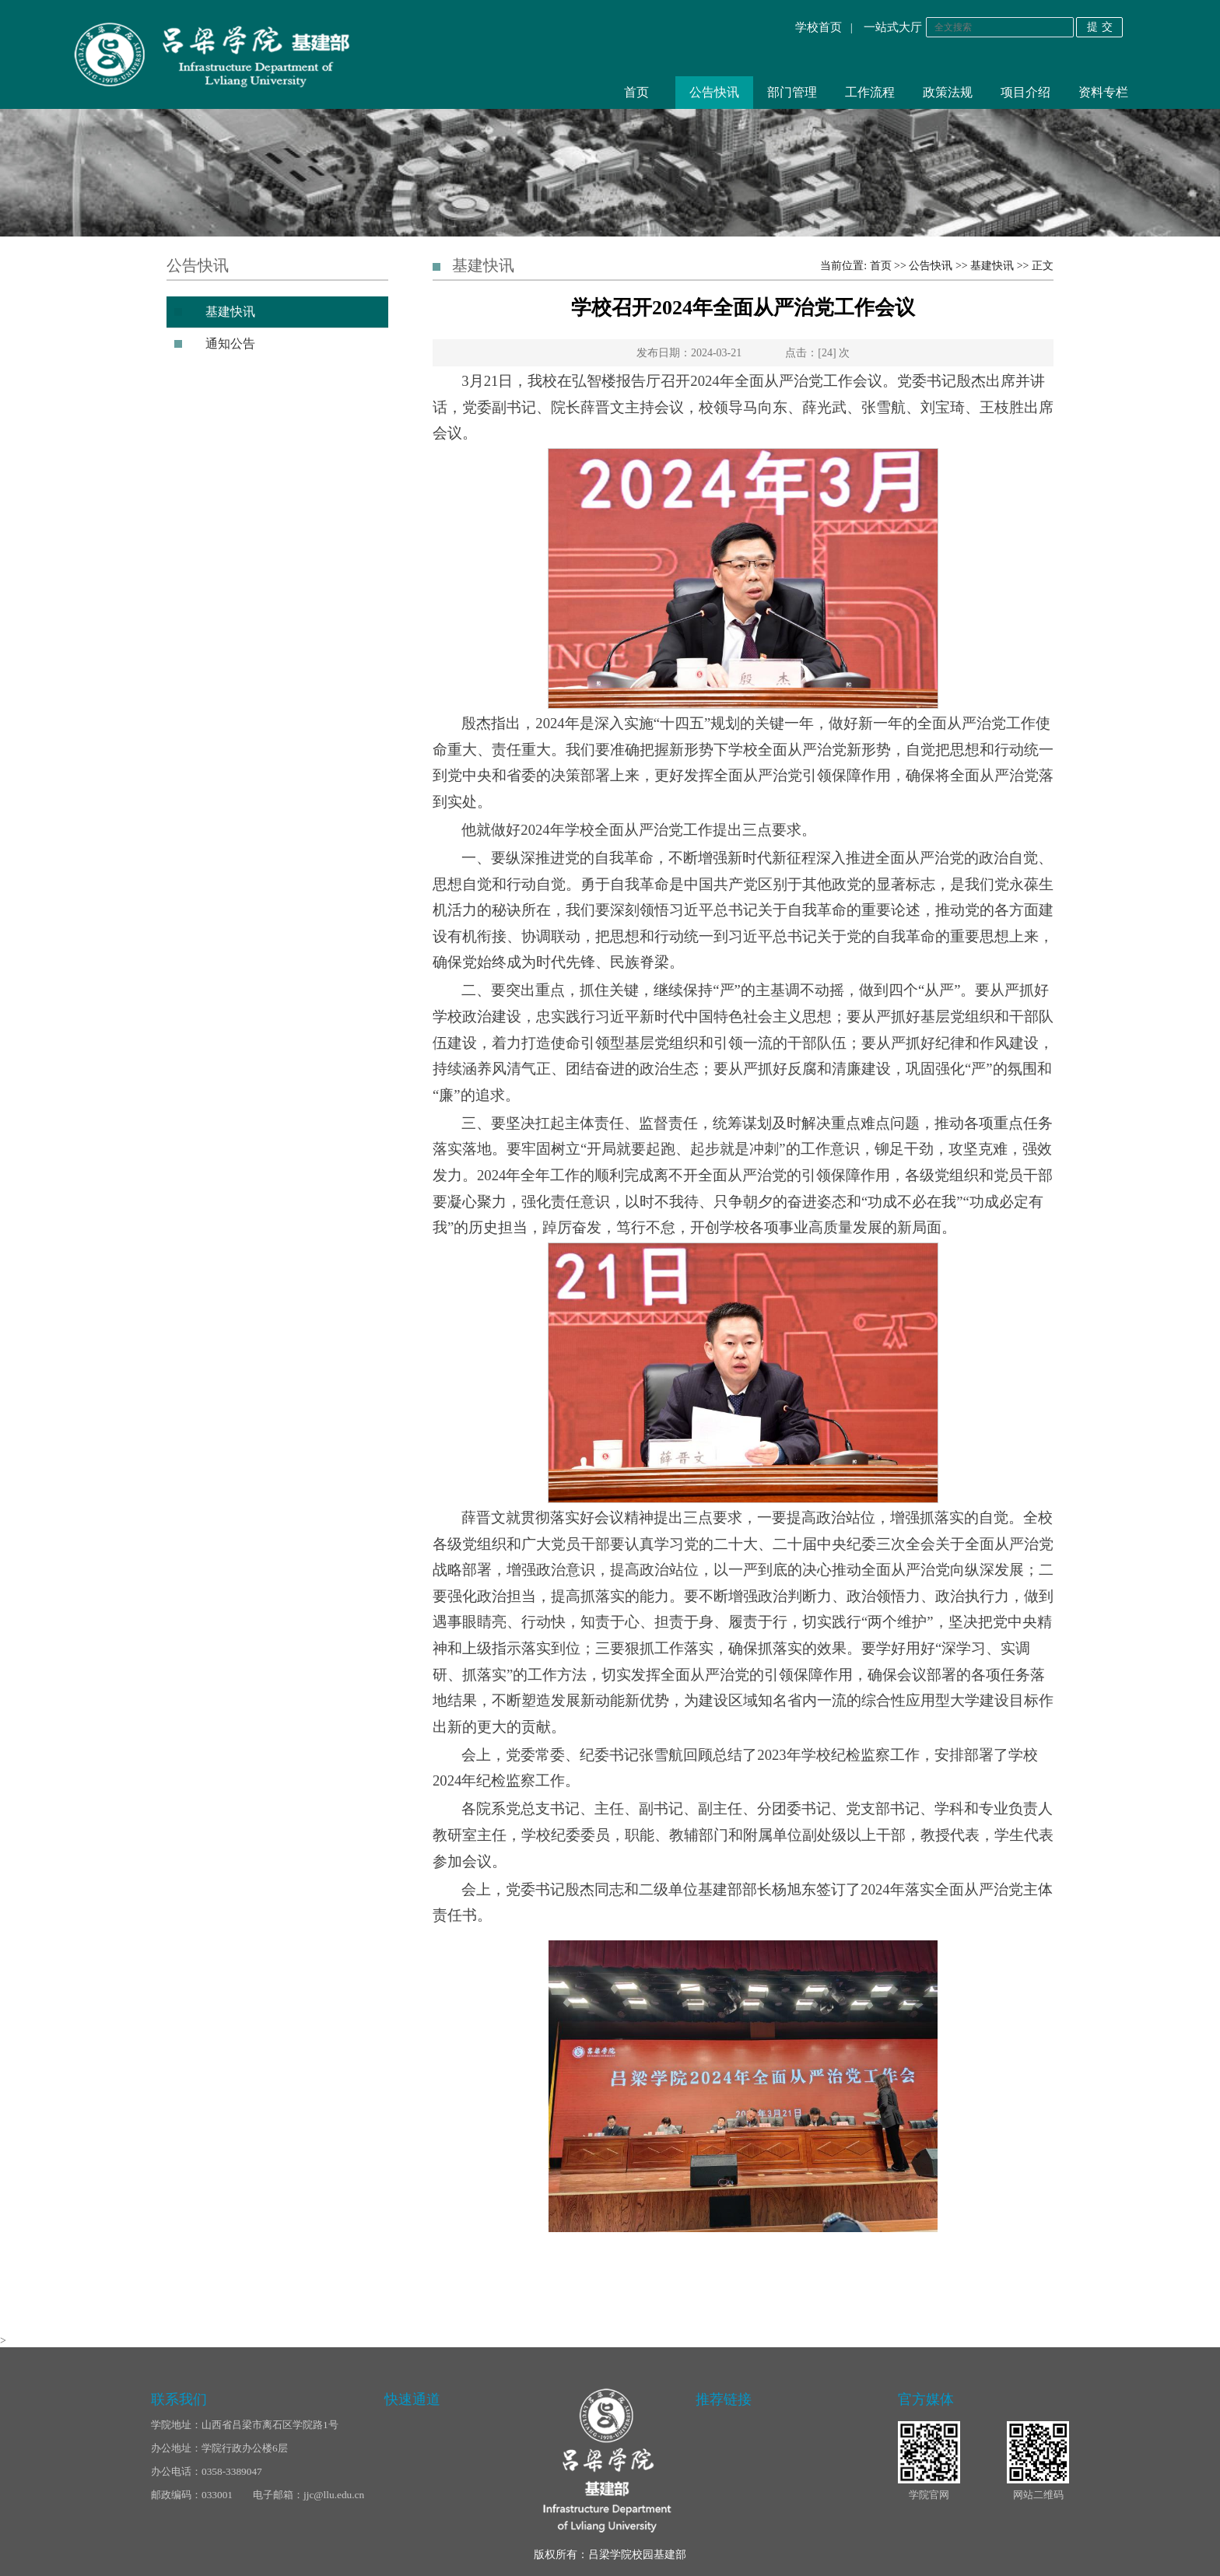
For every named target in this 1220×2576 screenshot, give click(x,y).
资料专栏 (1103, 92)
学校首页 (818, 27)
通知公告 (230, 343)
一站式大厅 (893, 27)
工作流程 (870, 92)
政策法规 (948, 92)
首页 (636, 92)
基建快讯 (230, 311)
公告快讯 (714, 92)
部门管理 (792, 92)
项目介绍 (1025, 92)
